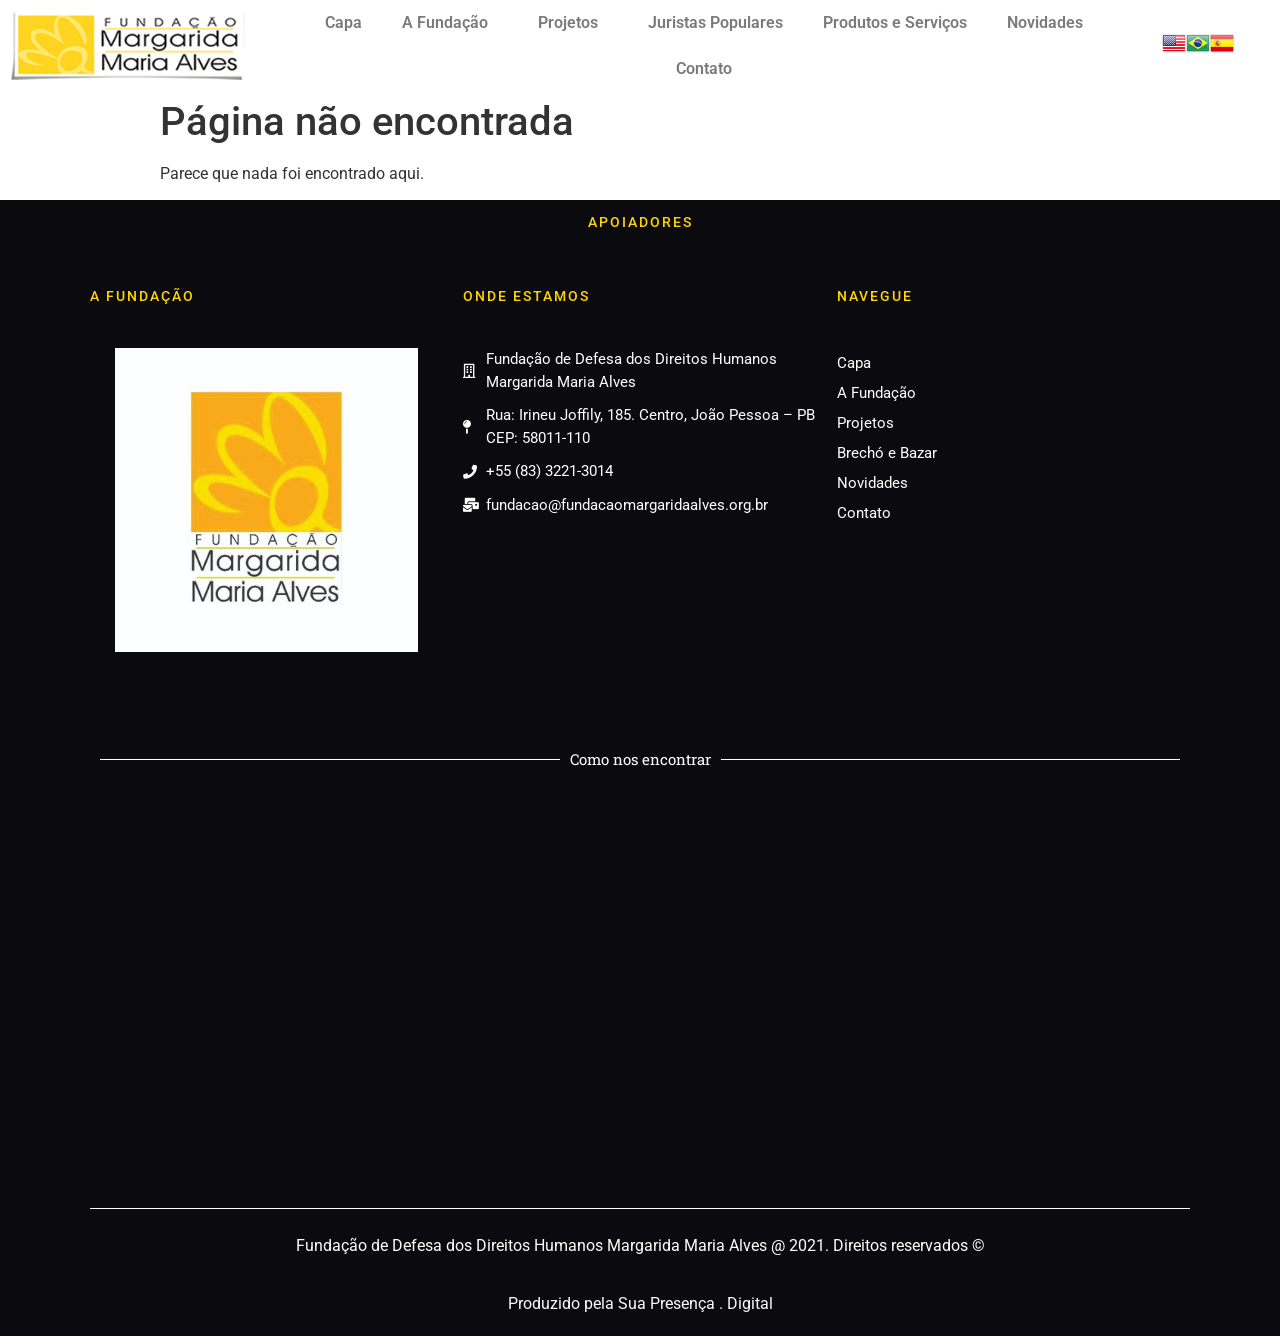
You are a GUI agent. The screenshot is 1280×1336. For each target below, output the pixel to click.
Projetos (573, 23)
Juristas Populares (715, 22)
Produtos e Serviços (895, 22)
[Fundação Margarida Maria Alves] (640, 992)
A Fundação (450, 23)
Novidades (1045, 22)
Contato (704, 68)
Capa (343, 22)
